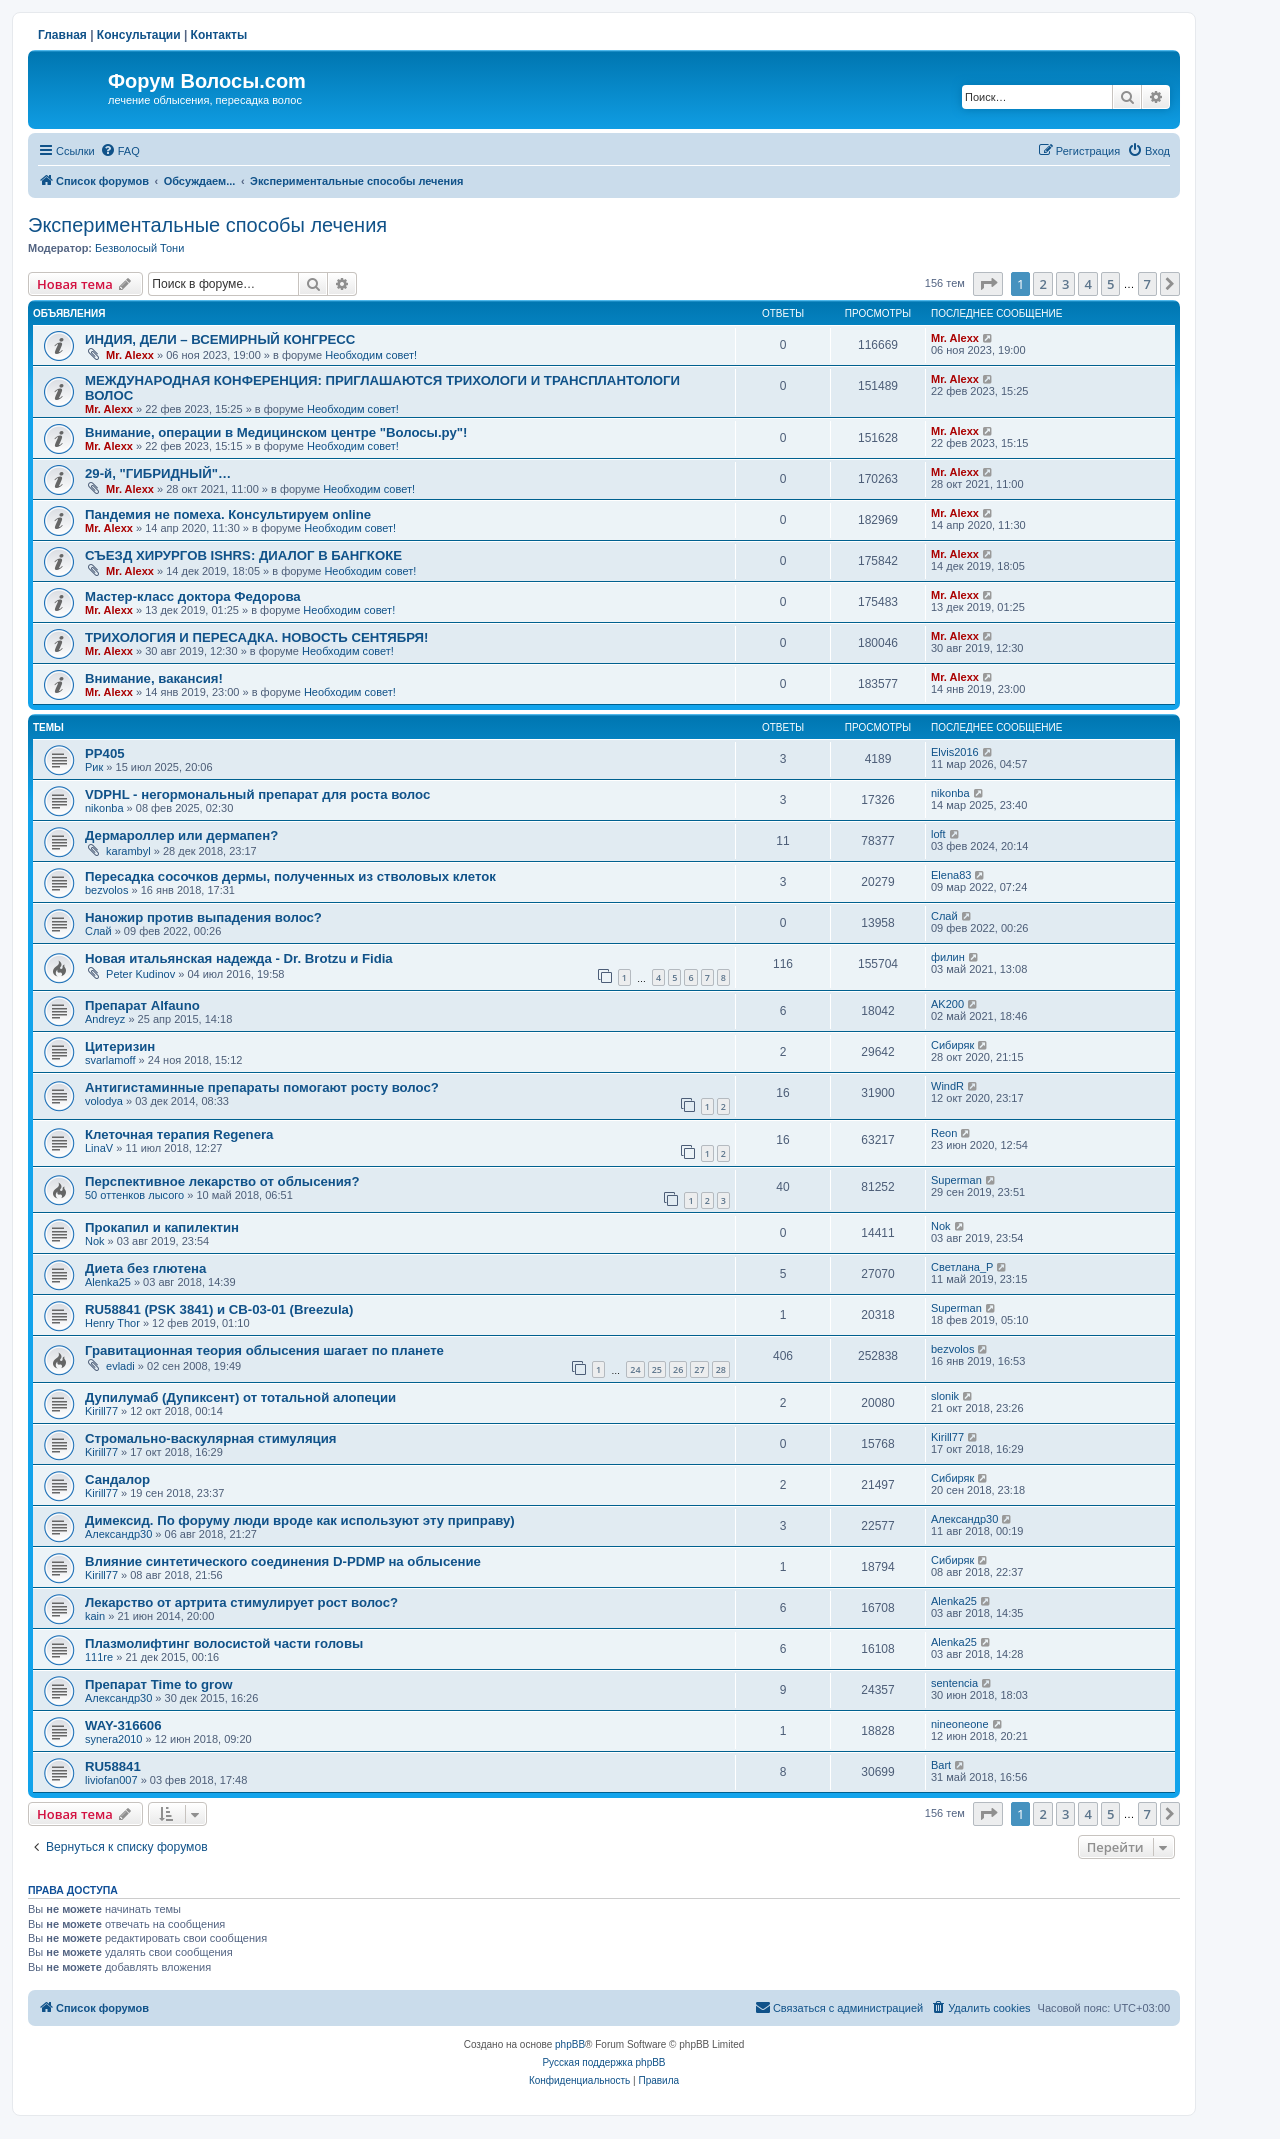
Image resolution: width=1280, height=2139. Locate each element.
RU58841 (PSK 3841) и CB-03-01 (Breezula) (219, 1309)
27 (699, 1369)
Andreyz (105, 1019)
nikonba (104, 808)
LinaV (99, 1148)
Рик (94, 767)
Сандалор (117, 1479)
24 (635, 1369)
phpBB (570, 2044)
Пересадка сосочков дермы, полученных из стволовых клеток (290, 876)
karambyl (128, 851)
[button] (988, 284)
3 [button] (1065, 284)
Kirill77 (101, 1411)
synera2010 (114, 1739)
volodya (104, 1101)
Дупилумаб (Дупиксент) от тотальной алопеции (240, 1397)
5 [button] (1110, 284)
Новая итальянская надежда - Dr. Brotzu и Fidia (239, 958)
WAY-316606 (123, 1725)
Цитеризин (120, 1046)
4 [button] (1087, 284)
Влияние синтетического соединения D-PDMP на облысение (283, 1561)
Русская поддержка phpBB (603, 2062)
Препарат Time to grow (159, 1684)
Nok (95, 1241)
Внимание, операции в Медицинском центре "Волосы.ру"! (276, 432)
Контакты (219, 35)
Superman (956, 1180)
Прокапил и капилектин (162, 1227)
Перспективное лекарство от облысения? (222, 1181)
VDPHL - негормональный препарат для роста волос (257, 794)
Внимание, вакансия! (154, 678)
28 (721, 1369)
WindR (947, 1086)
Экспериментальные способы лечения (207, 225)
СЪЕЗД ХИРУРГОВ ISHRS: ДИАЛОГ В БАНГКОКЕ (243, 555)
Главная (62, 35)
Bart (941, 1765)
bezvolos (106, 890)
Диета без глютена (145, 1268)
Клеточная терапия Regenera (179, 1134)
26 (678, 1369)
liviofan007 (111, 1780)
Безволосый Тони (139, 248)
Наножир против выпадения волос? (203, 917)
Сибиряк (952, 1045)
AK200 (947, 1004)
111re (99, 1657)
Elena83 (951, 875)
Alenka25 (108, 1282)
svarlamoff (110, 1060)
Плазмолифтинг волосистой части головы (224, 1643)
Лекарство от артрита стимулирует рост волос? (241, 1602)
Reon (944, 1133)
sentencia (954, 1683)
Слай (98, 931)
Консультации (139, 35)
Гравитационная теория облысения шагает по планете (264, 1350)
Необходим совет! (371, 355)
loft (938, 834)
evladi (120, 1366)
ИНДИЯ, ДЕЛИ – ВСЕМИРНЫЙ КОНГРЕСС (220, 339)
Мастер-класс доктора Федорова (193, 596)
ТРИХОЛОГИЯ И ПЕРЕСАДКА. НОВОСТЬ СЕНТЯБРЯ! (256, 637)
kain (95, 1616)
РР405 (105, 753)
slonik (945, 1396)
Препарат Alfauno (142, 1005)
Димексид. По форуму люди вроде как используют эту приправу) (300, 1520)
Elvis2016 (955, 752)
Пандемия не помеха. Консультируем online (228, 514)
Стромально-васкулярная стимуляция (211, 1438)
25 (657, 1369)
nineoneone (960, 1724)
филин (948, 957)
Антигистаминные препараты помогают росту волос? (262, 1087)
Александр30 (118, 1534)
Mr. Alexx (130, 355)
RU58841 (113, 1766)
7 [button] (1147, 284)
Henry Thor (112, 1323)
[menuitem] (120, 151)
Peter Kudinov (140, 974)
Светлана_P (962, 1267)
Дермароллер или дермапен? (181, 835)
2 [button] (1042, 284)
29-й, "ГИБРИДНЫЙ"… (158, 473)
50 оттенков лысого (134, 1195)
